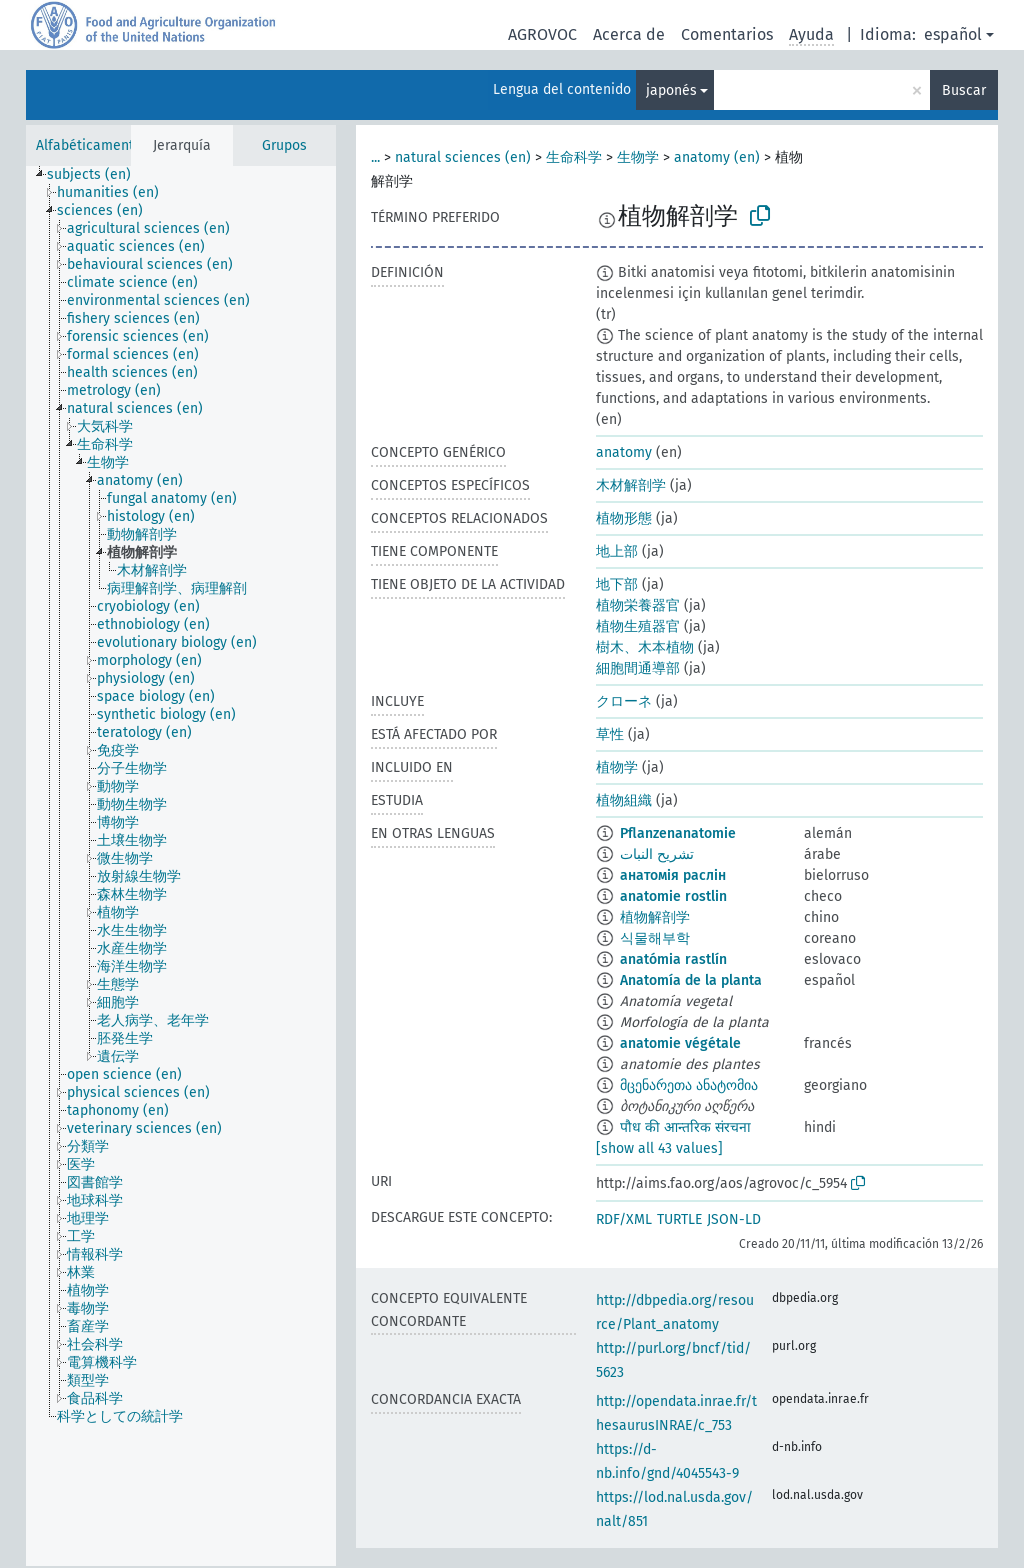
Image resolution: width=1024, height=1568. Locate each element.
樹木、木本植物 (645, 647)
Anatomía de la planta (691, 980)
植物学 (617, 767)
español (953, 34)
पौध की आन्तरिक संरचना (685, 1127)
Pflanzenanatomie (678, 833)
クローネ (624, 701)
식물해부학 (655, 938)
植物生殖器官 (638, 626)
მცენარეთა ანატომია (689, 1085)
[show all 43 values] (659, 1148)
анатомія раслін (673, 875)
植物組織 (624, 800)
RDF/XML (624, 1219)
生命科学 (574, 157)
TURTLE (679, 1219)
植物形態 (624, 518)
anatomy (624, 452)
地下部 (617, 584)
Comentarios (727, 34)
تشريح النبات (657, 854)
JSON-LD (734, 1219)
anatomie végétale (680, 1043)
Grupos (284, 145)
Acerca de (629, 34)
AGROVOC (542, 34)
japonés (671, 90)
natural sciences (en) (463, 157)
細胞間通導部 (638, 668)
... (375, 157)
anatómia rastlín (673, 959)
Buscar (964, 90)
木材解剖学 (631, 485)
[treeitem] (97, 175)
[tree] (181, 866)
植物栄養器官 (638, 605)
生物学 (638, 157)
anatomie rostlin (673, 896)
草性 (610, 734)
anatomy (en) (717, 157)
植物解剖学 (655, 917)
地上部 (617, 551)
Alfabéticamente (89, 145)
